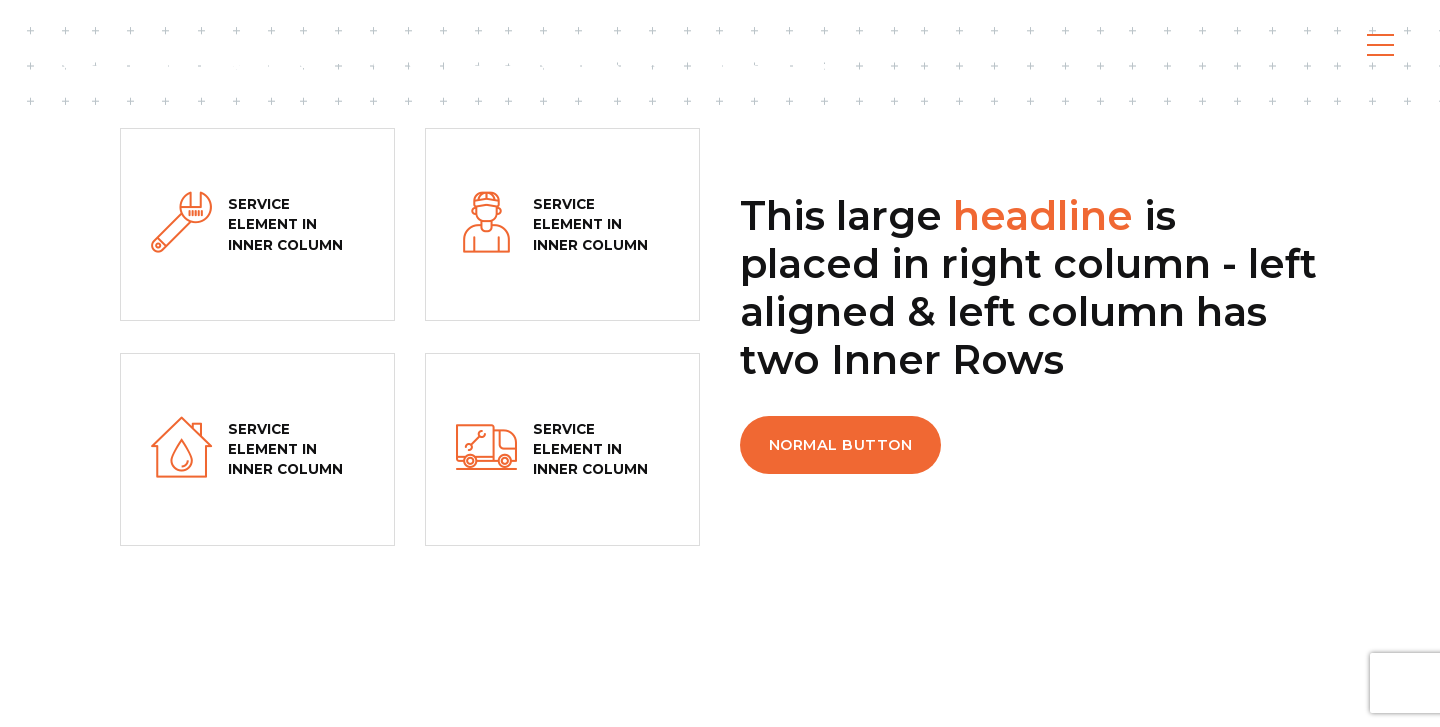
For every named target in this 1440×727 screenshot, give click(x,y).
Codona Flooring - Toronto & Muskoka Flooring (438, 59)
